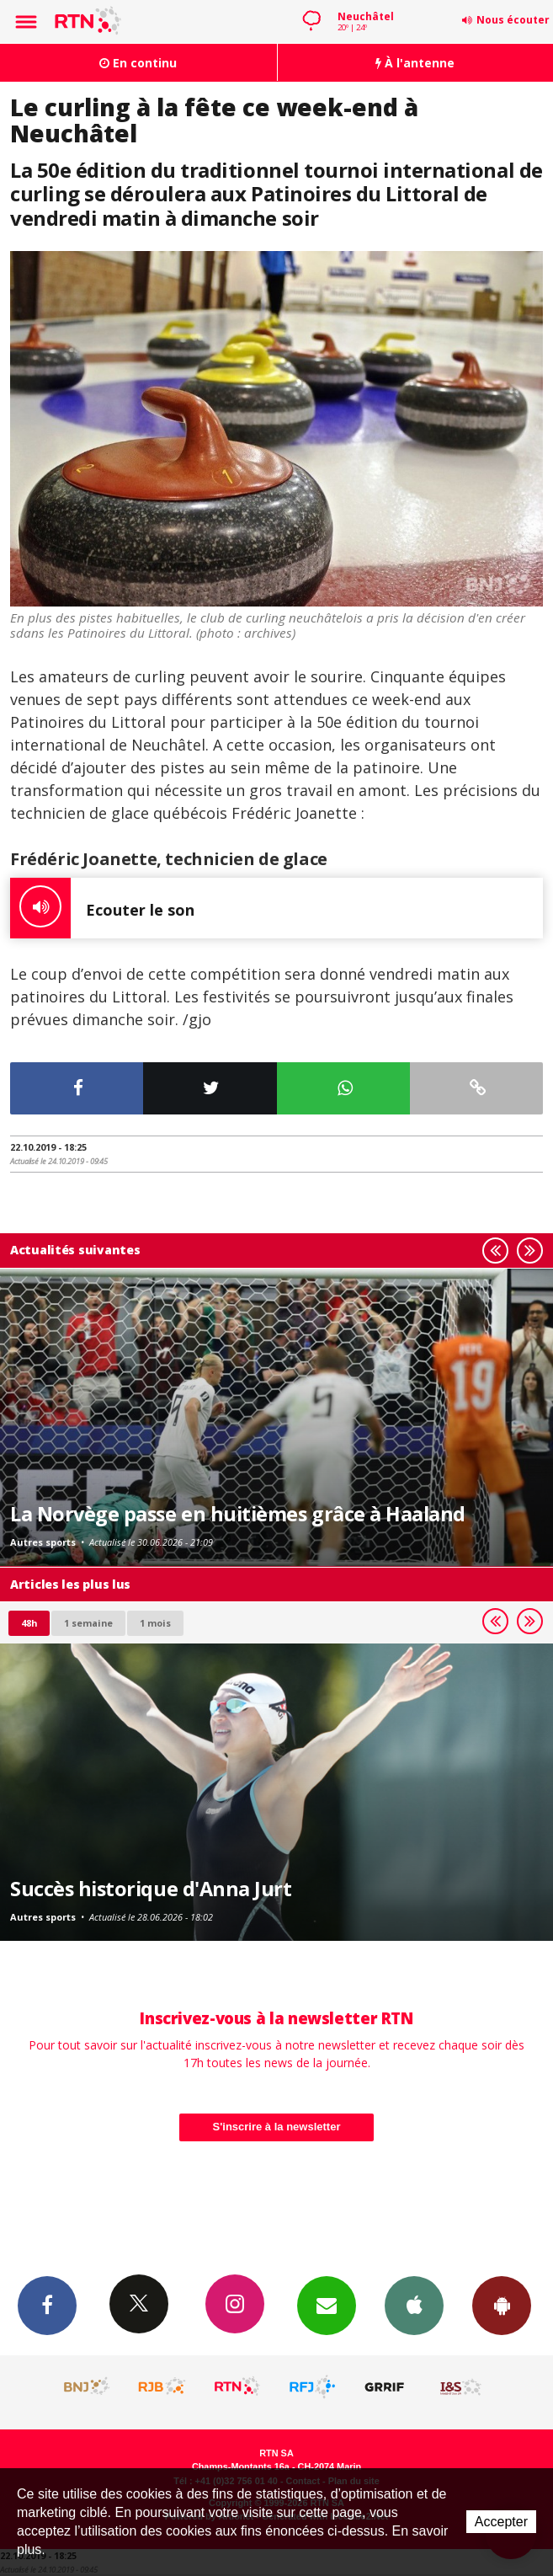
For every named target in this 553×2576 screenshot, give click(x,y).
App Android (501, 2304)
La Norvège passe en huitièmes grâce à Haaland (237, 1513)
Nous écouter (513, 20)
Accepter (501, 2522)
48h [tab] (29, 1623)
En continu (138, 63)
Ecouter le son (102, 908)
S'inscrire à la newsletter (277, 2126)
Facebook (47, 2304)
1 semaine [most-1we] (88, 1623)
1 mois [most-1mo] (155, 1623)
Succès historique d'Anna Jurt (150, 1888)
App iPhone (414, 2304)
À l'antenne (415, 63)
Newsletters (326, 2304)
